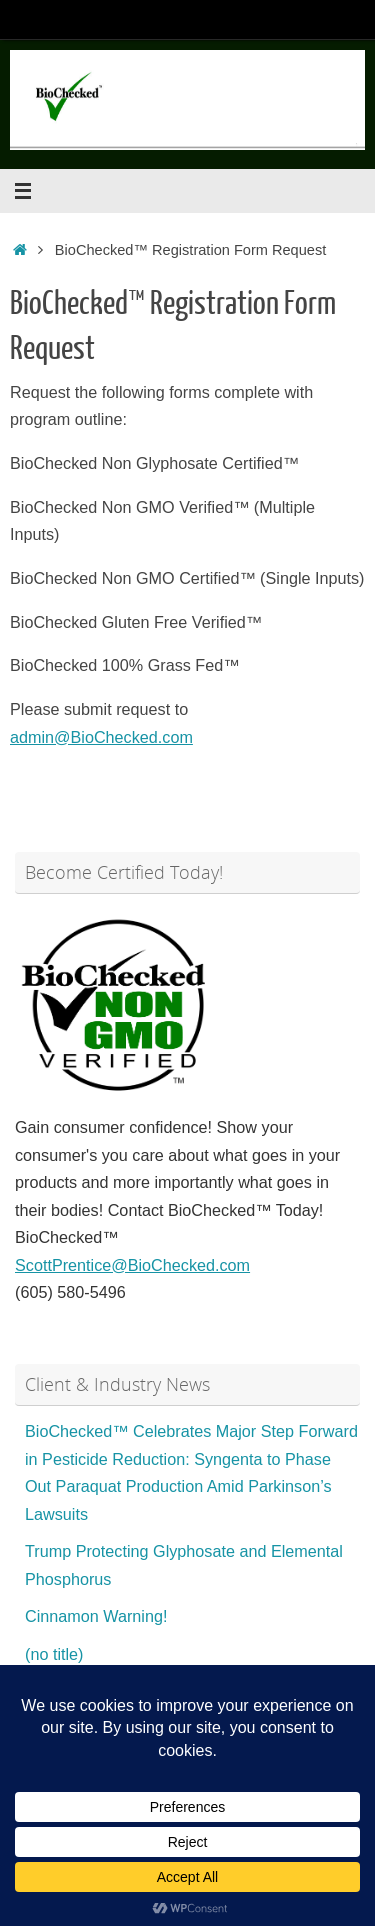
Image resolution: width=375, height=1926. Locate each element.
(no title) (54, 1654)
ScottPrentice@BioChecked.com (132, 1265)
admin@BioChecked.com (101, 737)
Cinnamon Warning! (96, 1616)
